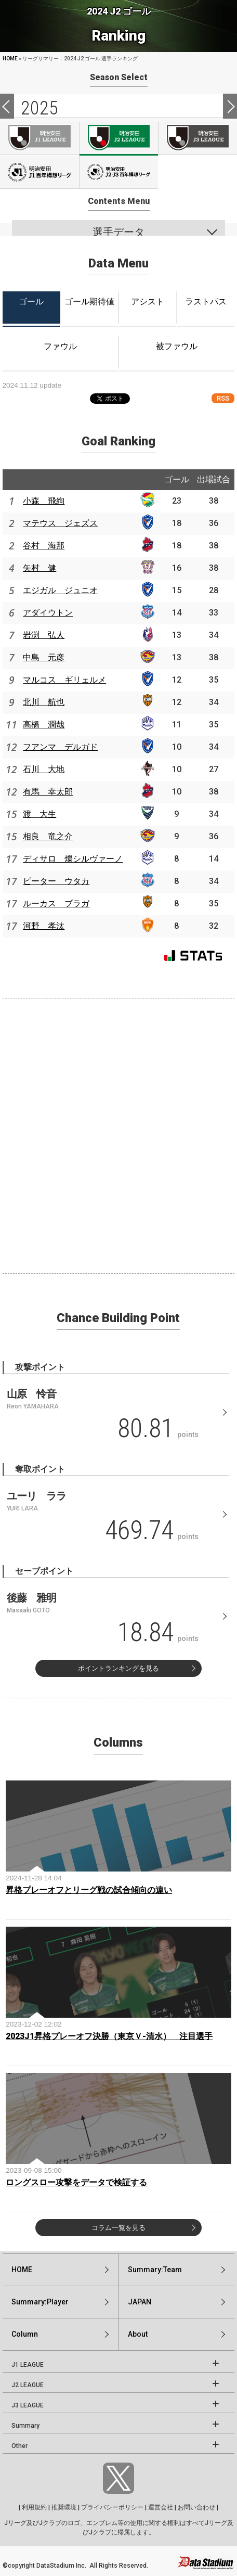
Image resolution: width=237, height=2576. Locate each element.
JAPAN (139, 2302)
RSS (223, 398)
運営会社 (160, 2507)
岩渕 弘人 (43, 635)
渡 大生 (39, 814)
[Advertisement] (118, 1133)
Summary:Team (155, 2269)
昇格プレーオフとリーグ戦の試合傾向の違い (89, 1890)
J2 (119, 138)
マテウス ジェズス (60, 523)
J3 (198, 138)
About (138, 2334)
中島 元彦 (43, 657)
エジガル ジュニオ (60, 590)
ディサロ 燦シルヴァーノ (73, 859)
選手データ (118, 232)
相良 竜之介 (48, 836)
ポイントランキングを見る (118, 1668)
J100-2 (119, 172)
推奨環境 (63, 2507)
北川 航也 (43, 702)
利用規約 (34, 2507)
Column (24, 2334)
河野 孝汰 (43, 926)
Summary (25, 2425)
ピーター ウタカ (56, 881)
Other (19, 2446)
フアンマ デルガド (60, 747)
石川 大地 (43, 769)
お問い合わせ (196, 2507)
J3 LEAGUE (27, 2405)
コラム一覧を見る (118, 2228)
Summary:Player (40, 2302)
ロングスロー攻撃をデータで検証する (76, 2182)
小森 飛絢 (43, 501)
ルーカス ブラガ (56, 903)
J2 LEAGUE (27, 2385)
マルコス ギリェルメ (64, 680)
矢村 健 (39, 568)
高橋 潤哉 (43, 724)
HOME (10, 58)
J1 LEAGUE (27, 2364)
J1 (39, 138)
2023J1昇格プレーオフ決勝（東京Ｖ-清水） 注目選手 (109, 2036)
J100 (39, 172)
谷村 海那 (43, 545)
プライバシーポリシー (112, 2507)
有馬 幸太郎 (48, 792)
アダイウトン (48, 613)
